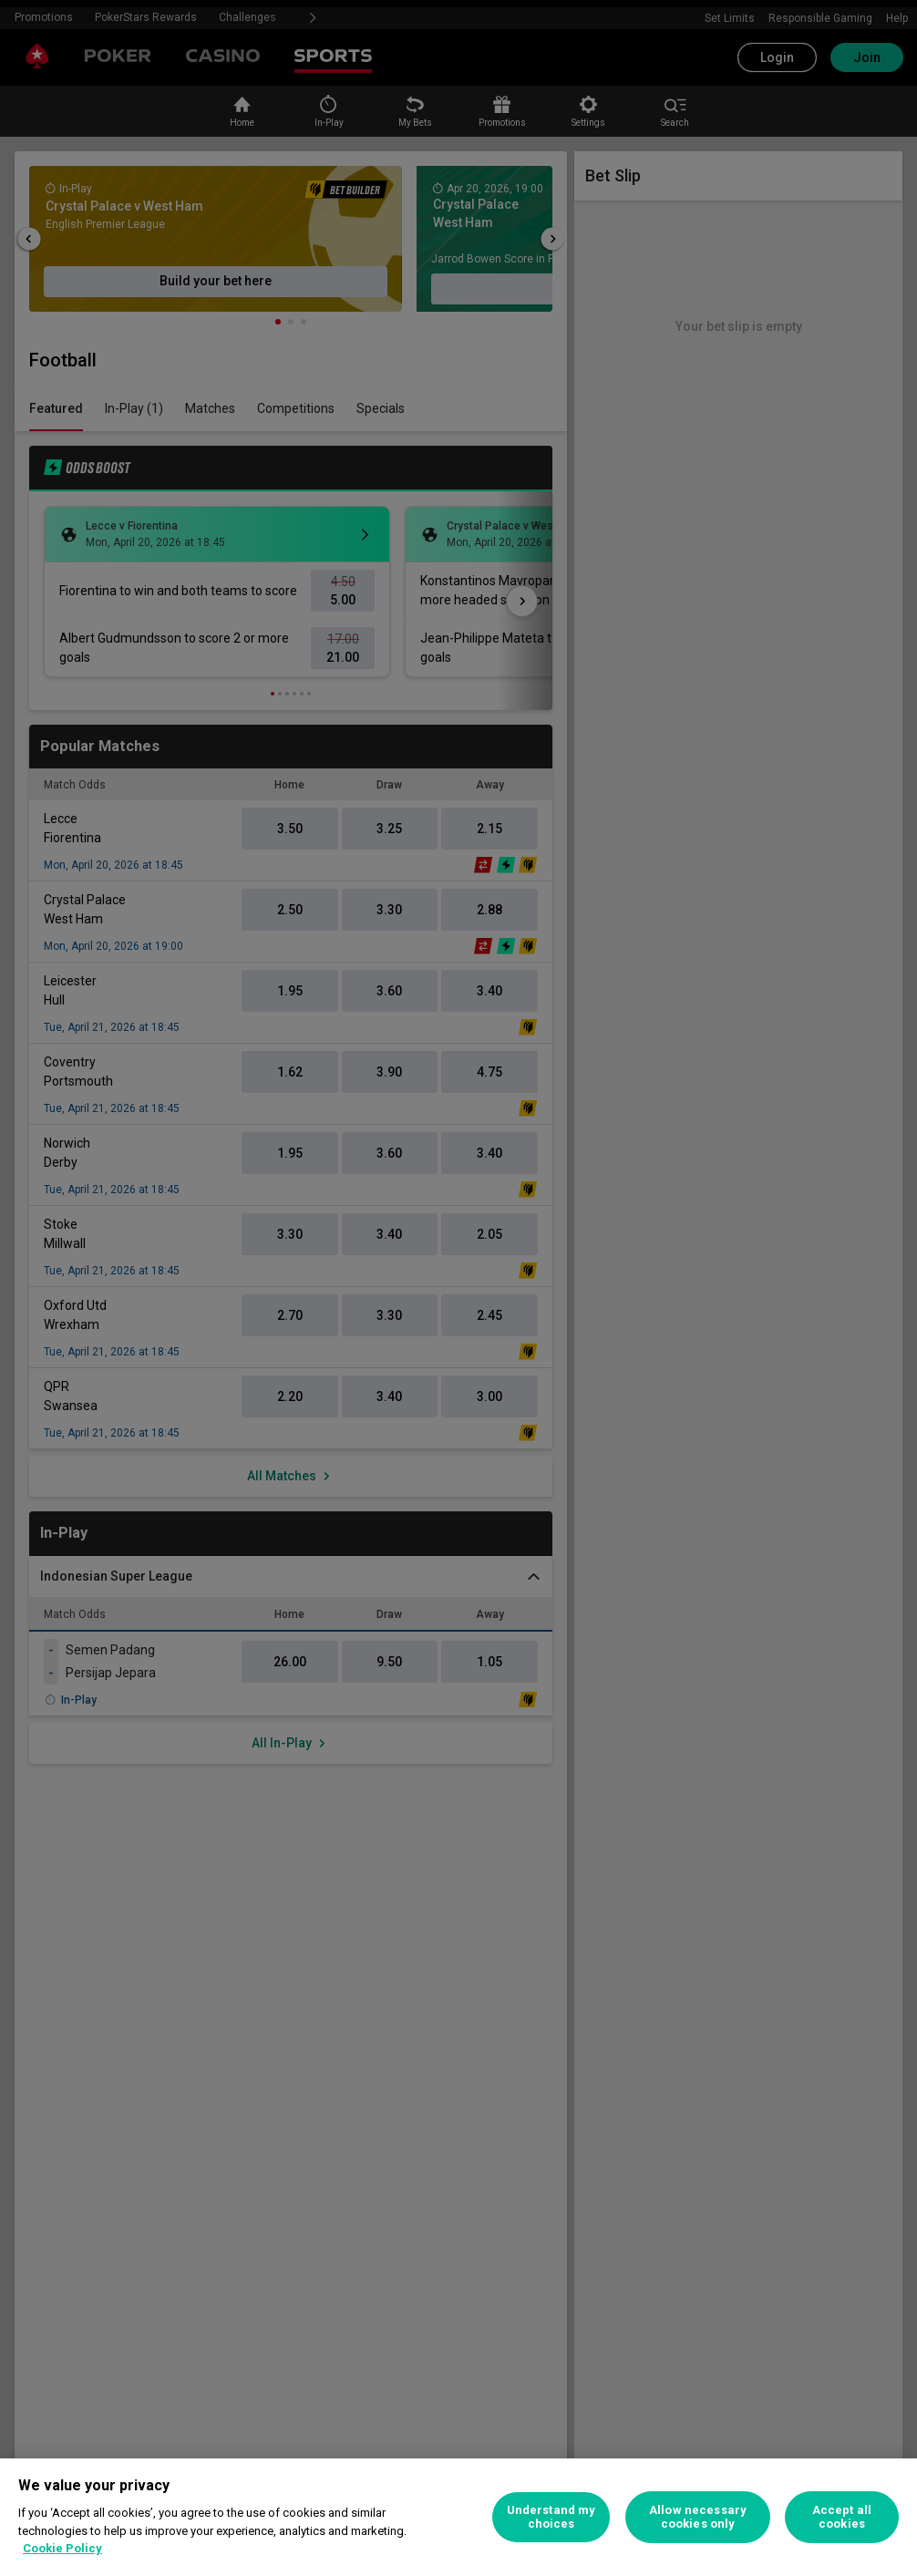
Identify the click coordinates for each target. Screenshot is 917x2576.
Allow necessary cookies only (698, 2517)
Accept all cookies (841, 2517)
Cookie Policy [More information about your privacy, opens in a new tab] (62, 2548)
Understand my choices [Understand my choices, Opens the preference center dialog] (551, 2517)
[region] (458, 2517)
